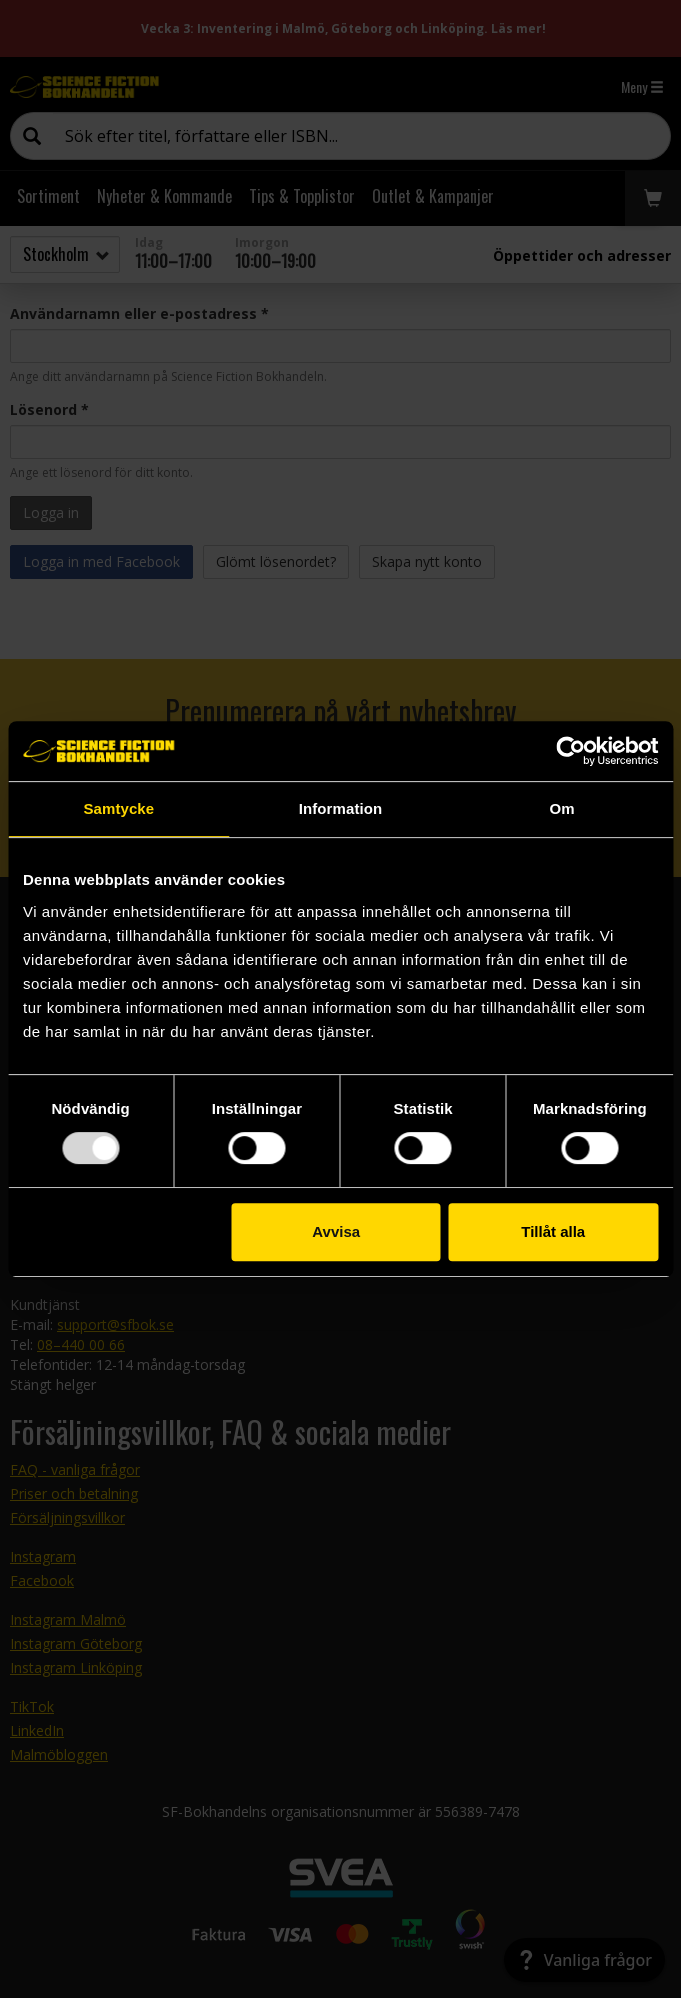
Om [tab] (562, 808)
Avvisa (336, 1231)
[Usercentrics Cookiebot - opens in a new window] (570, 751)
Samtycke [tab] (118, 808)
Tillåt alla (553, 1231)
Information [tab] (341, 808)
